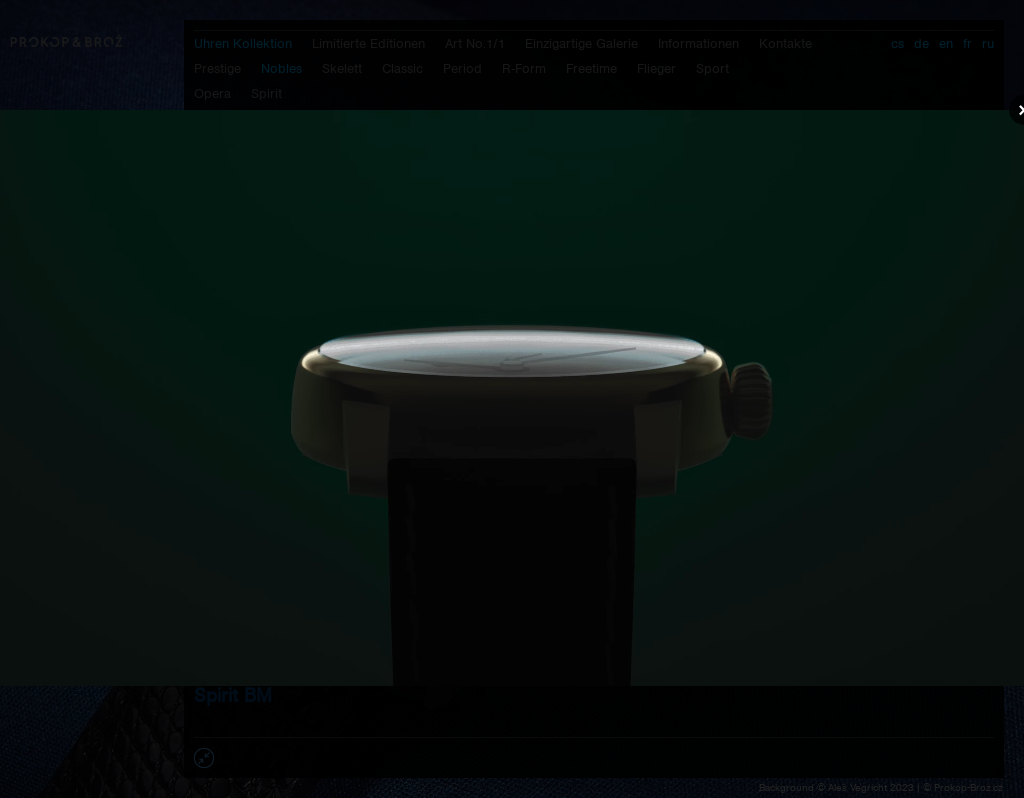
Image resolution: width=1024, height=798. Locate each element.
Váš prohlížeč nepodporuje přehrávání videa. (512, 398)
